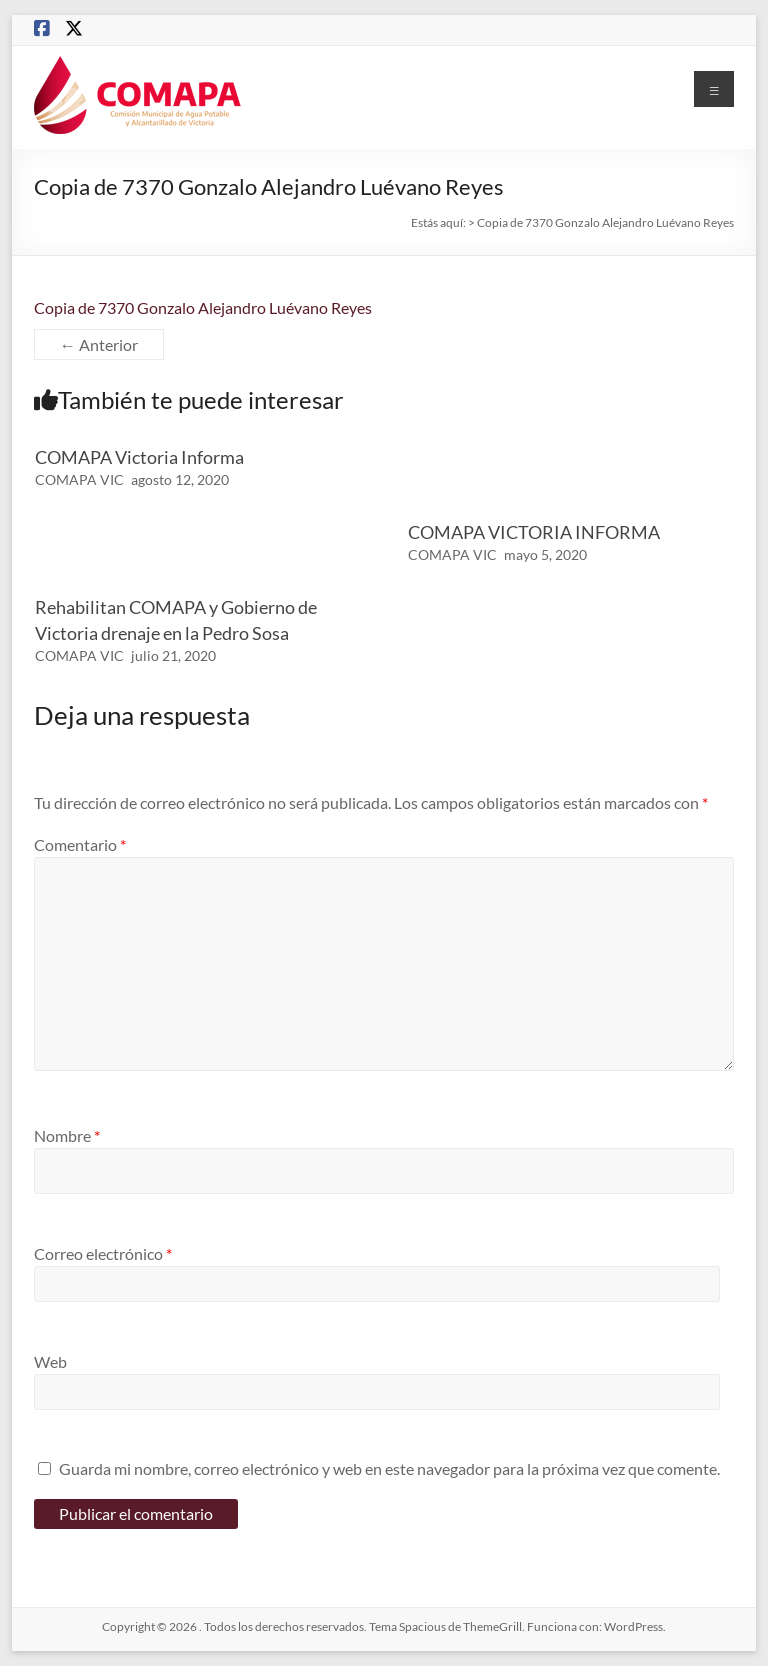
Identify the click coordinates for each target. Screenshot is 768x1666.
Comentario (80, 844)
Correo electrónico (103, 1253)
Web (50, 1361)
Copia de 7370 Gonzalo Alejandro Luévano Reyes (203, 307)
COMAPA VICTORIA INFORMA (534, 532)
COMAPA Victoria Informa (139, 457)
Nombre (67, 1135)
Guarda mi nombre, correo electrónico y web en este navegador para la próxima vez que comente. (389, 1468)
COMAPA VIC (79, 479)
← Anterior (99, 344)
